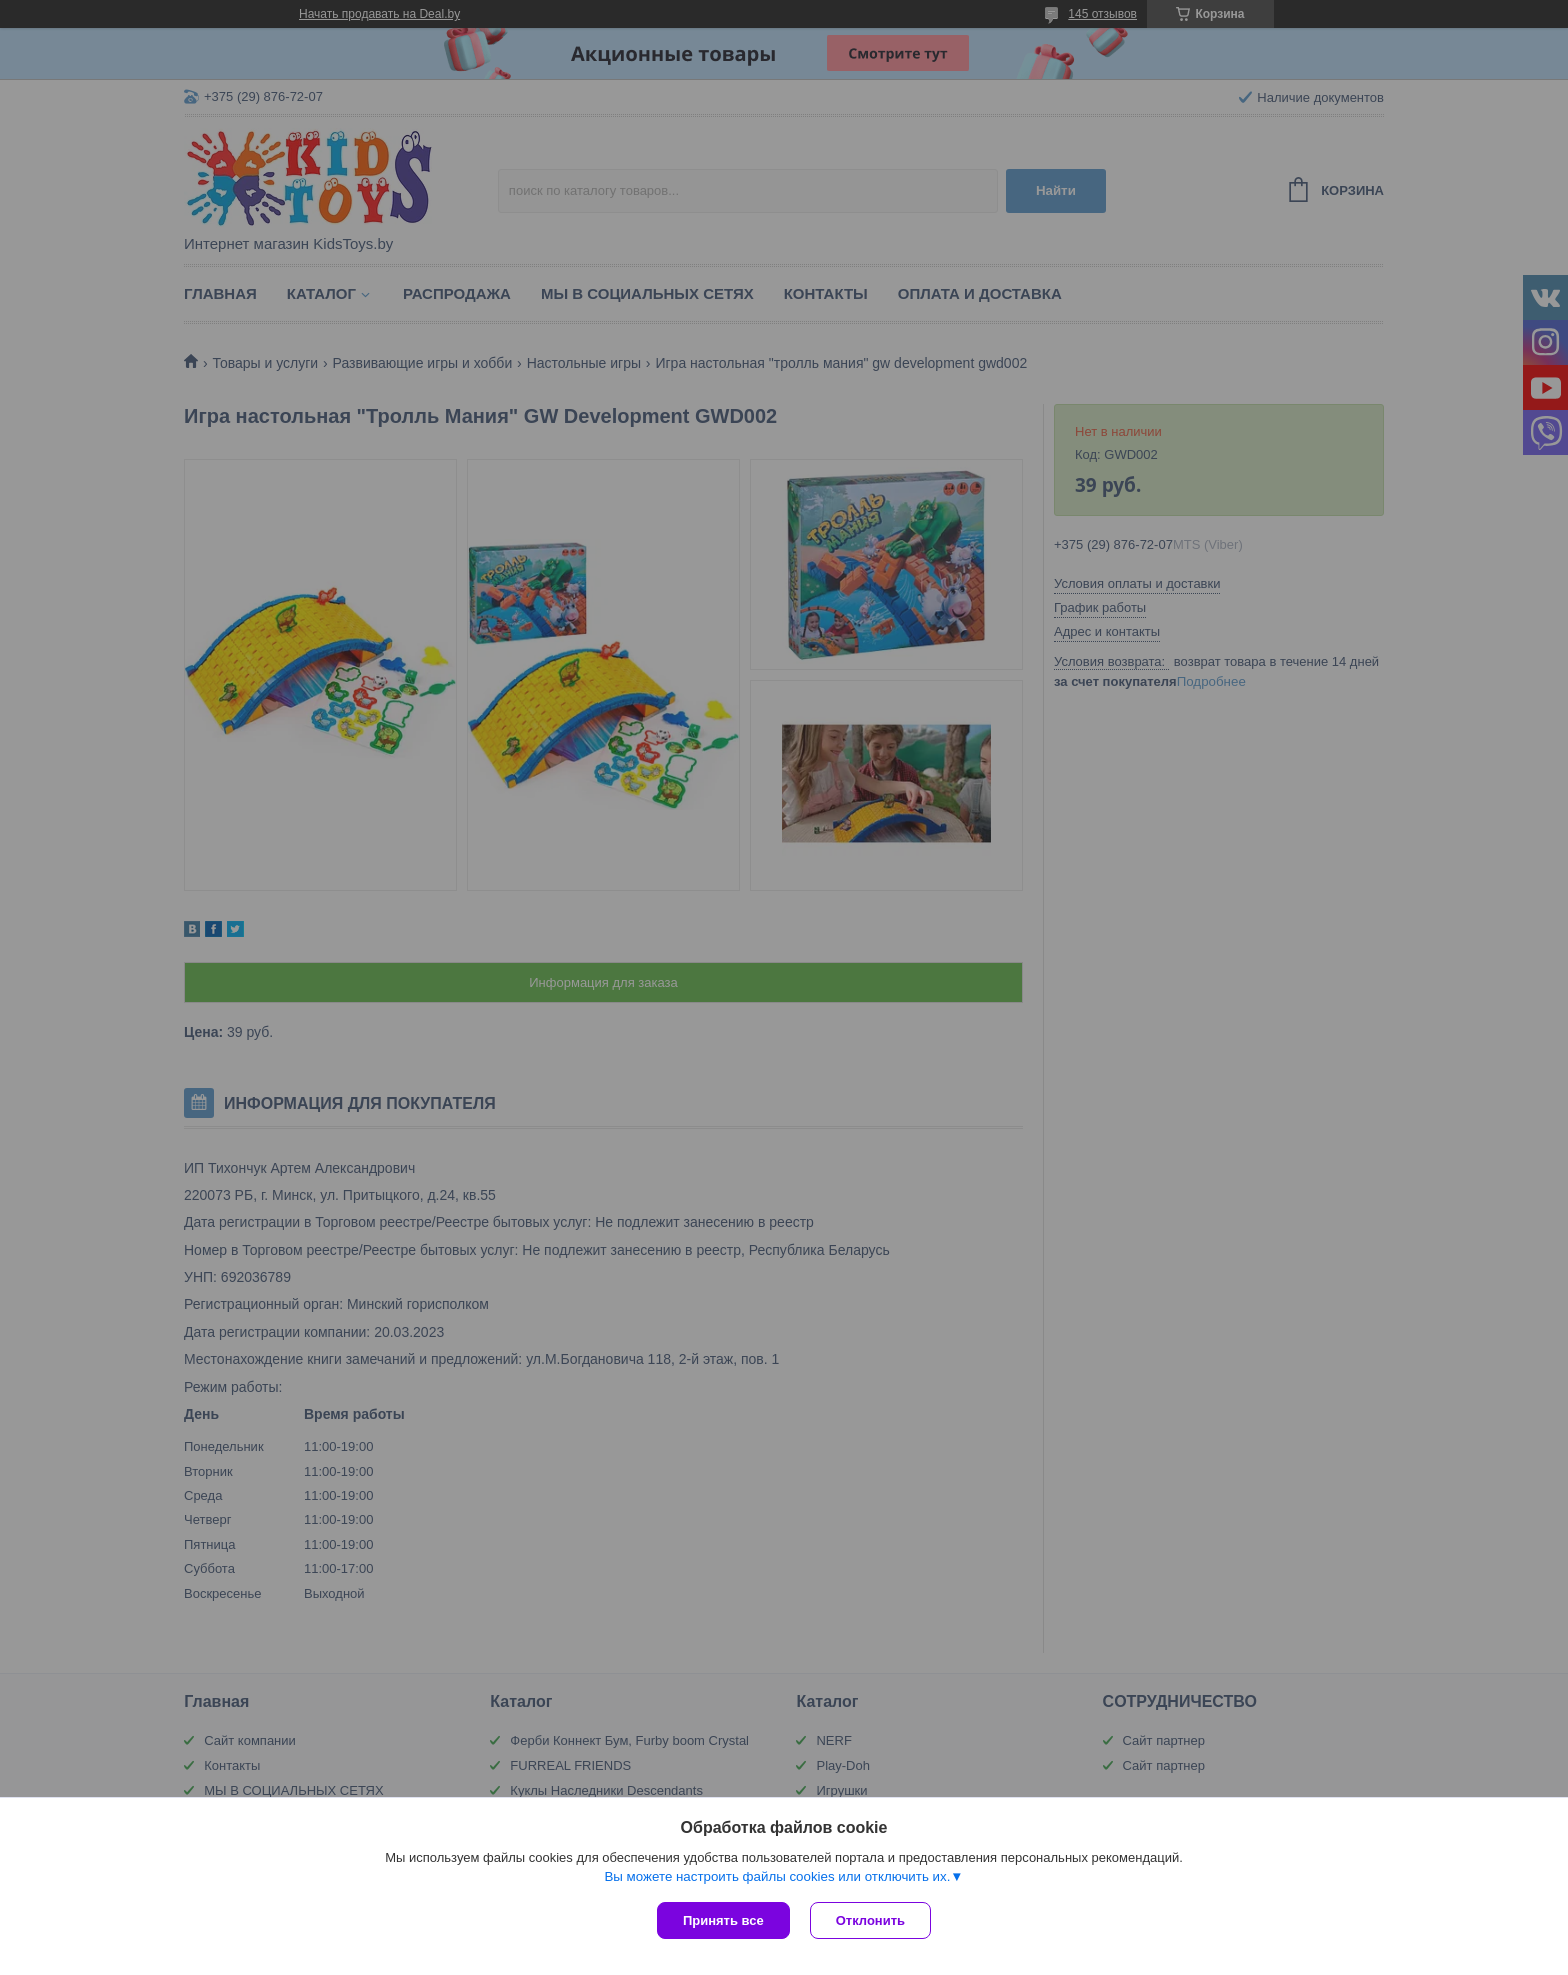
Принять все (723, 1920)
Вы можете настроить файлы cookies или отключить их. (777, 1876)
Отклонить (870, 1920)
